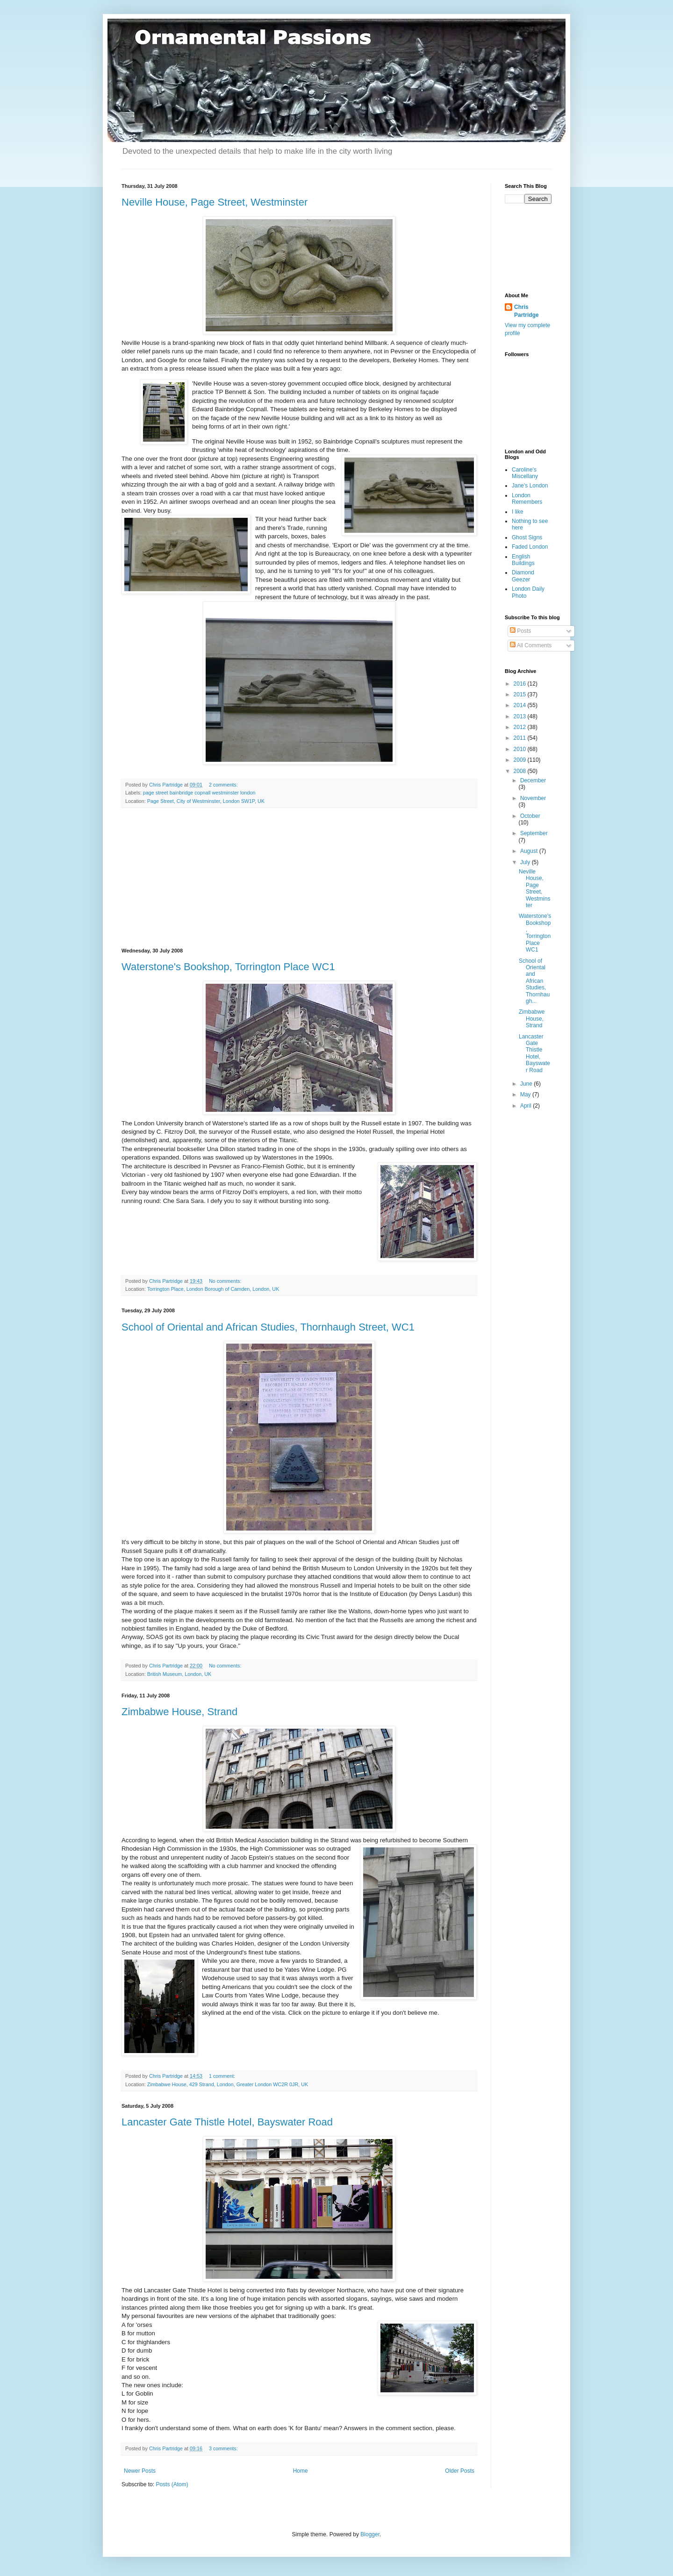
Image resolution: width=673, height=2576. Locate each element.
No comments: (226, 1281)
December (533, 780)
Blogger (369, 2534)
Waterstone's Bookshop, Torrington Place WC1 (228, 967)
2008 (521, 771)
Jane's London (530, 485)
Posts (520, 631)
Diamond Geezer (523, 575)
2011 (521, 738)
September (534, 833)
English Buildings (523, 559)
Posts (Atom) (172, 2484)
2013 (521, 716)
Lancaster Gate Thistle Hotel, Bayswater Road (227, 2122)
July (526, 862)
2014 (521, 705)
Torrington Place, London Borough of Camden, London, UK (213, 1289)
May (526, 1094)
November (533, 798)
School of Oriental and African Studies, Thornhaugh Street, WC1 (268, 1327)
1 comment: (222, 2076)
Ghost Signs (527, 537)
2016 (521, 683)
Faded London (530, 547)
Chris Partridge (526, 311)
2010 (521, 749)
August (529, 851)
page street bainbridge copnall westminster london (199, 792)
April (526, 1105)
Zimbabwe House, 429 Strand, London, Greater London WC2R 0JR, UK (227, 2084)
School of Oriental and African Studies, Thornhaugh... (534, 981)
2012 (521, 727)
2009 (521, 760)
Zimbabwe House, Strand (179, 1711)
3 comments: (224, 2448)
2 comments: (224, 784)
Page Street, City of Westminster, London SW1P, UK (206, 801)
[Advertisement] (299, 878)
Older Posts (459, 2471)
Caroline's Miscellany (525, 472)
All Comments (530, 645)
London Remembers (527, 498)
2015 (521, 694)
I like (517, 511)
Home (300, 2471)
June (527, 1083)
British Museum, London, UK (179, 1674)
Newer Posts (140, 2471)
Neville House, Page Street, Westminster (215, 202)
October (530, 816)
